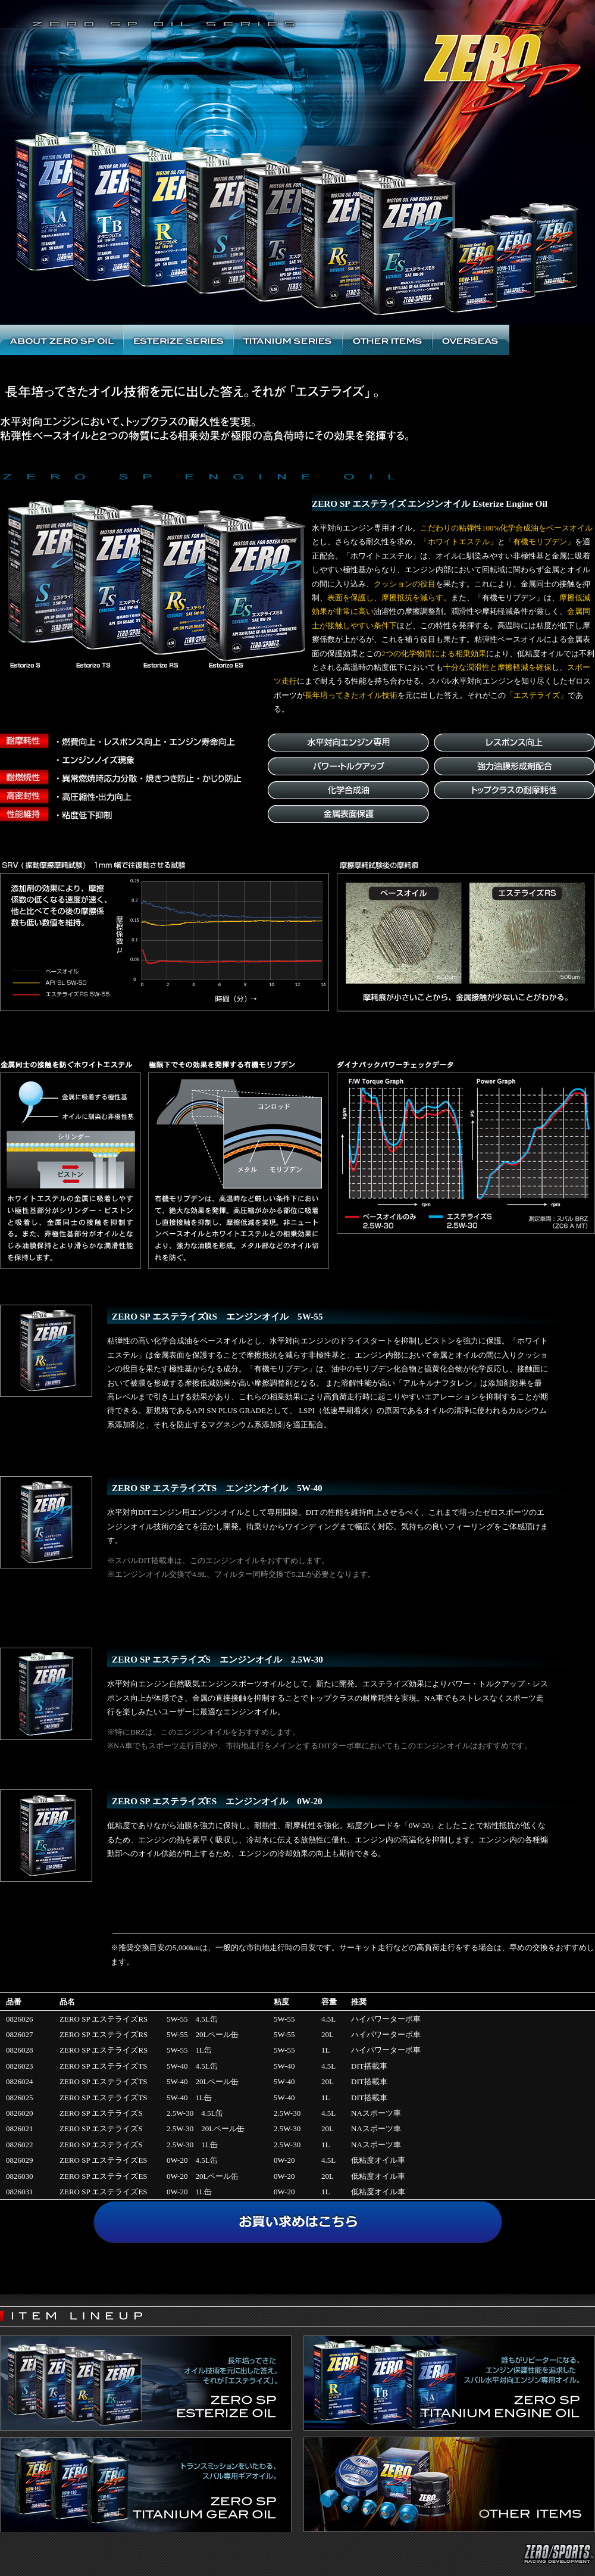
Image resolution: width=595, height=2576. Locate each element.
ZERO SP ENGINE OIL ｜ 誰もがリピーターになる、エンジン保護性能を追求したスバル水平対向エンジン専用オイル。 (449, 2383)
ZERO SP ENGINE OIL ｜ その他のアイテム (449, 2484)
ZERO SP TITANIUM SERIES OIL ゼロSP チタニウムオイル (287, 340)
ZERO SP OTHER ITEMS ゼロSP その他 (387, 340)
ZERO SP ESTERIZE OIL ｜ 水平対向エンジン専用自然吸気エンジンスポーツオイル (146, 2383)
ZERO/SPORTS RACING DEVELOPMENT (541, 18)
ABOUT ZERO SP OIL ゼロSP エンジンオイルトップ (61, 340)
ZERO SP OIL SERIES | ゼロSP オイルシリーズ (297, 78)
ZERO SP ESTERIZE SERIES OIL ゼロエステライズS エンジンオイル (178, 340)
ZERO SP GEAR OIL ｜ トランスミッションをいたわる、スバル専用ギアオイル (146, 2484)
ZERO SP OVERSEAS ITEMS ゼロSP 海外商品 (470, 340)
